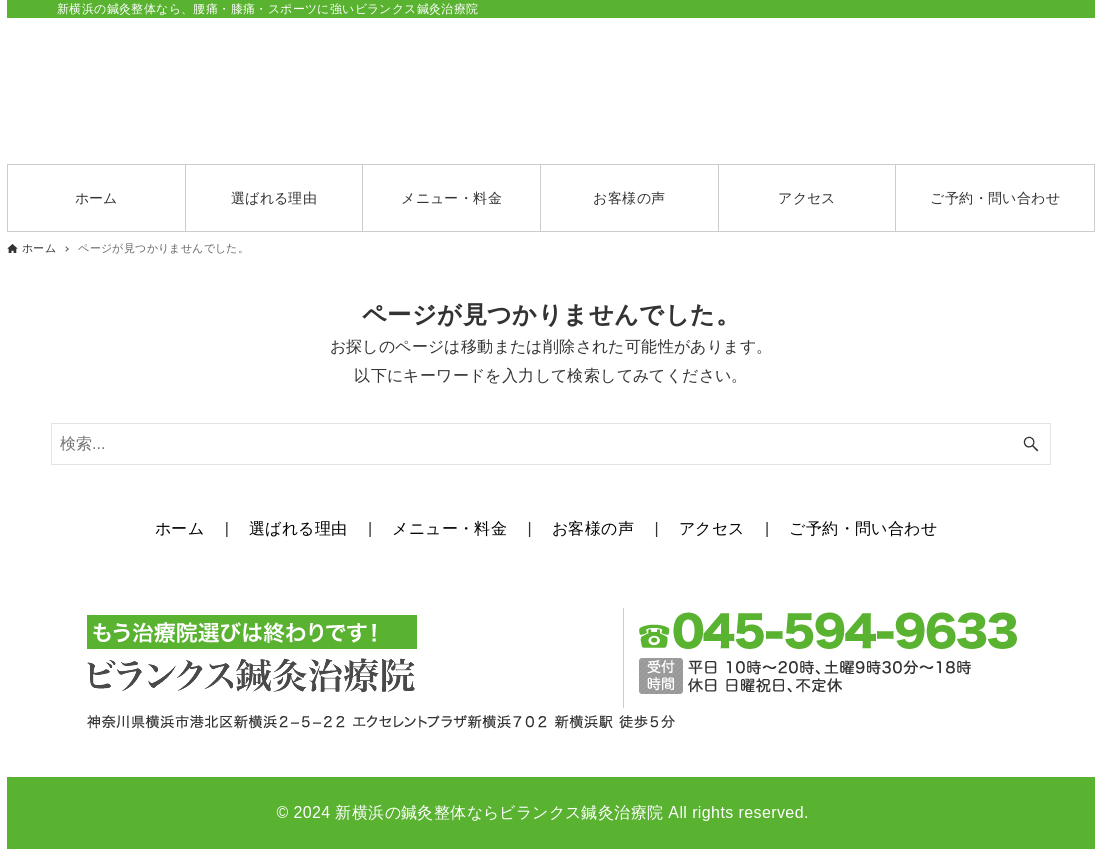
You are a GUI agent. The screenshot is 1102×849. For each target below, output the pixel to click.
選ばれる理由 (298, 528)
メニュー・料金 (449, 528)
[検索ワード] (551, 444)
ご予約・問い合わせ (863, 528)
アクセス (712, 528)
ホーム (179, 528)
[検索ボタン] (1031, 444)
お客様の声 (593, 528)
